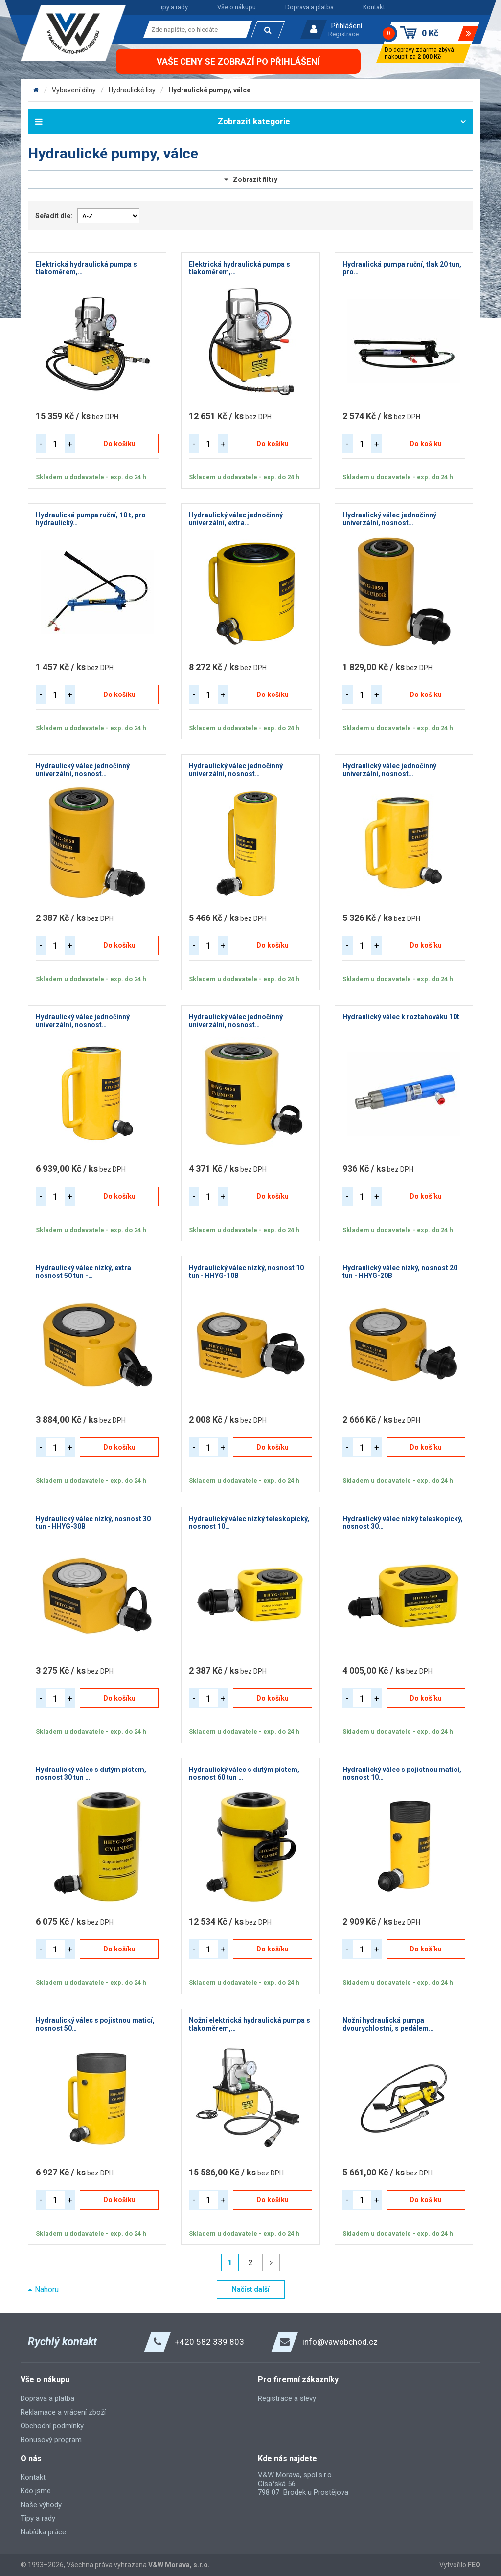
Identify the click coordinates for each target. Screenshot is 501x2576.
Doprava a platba (309, 7)
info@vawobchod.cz (340, 2342)
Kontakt (374, 7)
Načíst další (251, 2289)
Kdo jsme (36, 2490)
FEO (474, 2565)
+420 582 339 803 (209, 2342)
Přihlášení (346, 26)
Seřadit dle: (53, 216)
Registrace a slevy (287, 2398)
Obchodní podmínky (52, 2425)
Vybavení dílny (74, 90)
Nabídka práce (43, 2532)
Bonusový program (51, 2439)
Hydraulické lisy (132, 90)
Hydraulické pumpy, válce (209, 90)
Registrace (343, 34)
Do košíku (119, 444)
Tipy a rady (173, 7)
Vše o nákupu (236, 7)
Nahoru (47, 2289)
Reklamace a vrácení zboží (63, 2412)
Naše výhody (41, 2504)
